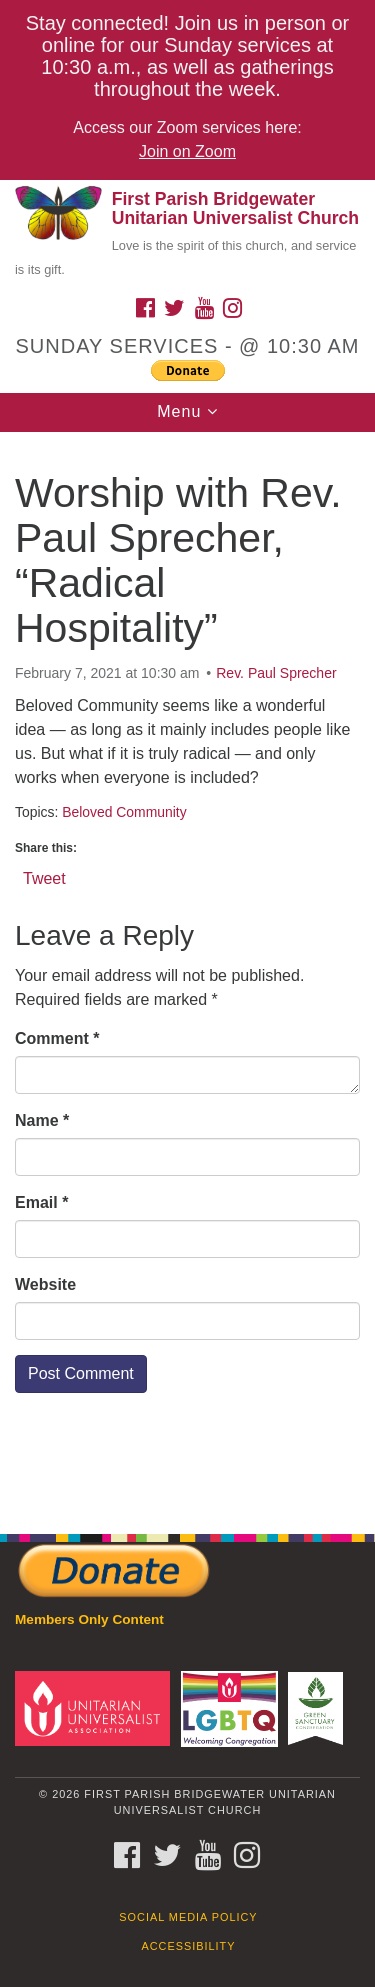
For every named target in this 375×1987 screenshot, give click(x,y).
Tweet (44, 877)
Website (45, 1284)
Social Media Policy (188, 1917)
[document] (187, 972)
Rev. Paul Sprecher (276, 673)
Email (41, 1202)
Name (42, 1120)
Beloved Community (124, 812)
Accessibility (189, 1946)
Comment (57, 1038)
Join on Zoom (187, 151)
